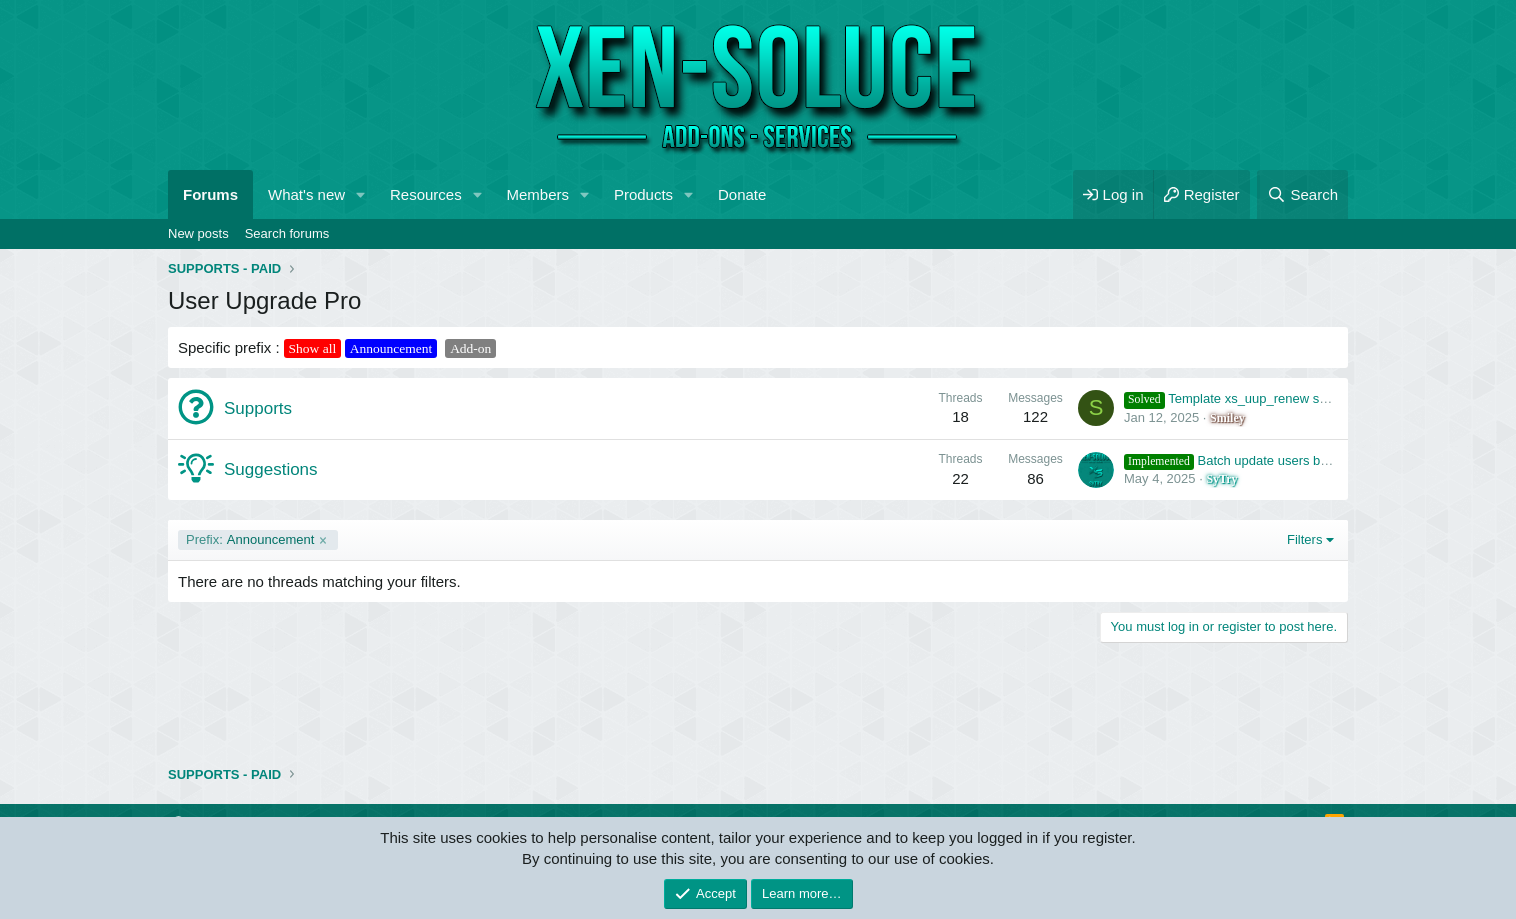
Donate (742, 194)
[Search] (1302, 194)
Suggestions (271, 469)
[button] (361, 194)
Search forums (287, 233)
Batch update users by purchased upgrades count (1304, 460)
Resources (426, 194)
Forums (210, 194)
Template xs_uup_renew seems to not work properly (1296, 398)
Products (643, 194)
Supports (258, 408)
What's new (306, 194)
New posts (198, 233)
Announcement (250, 540)
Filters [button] (1304, 539)
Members (538, 194)
